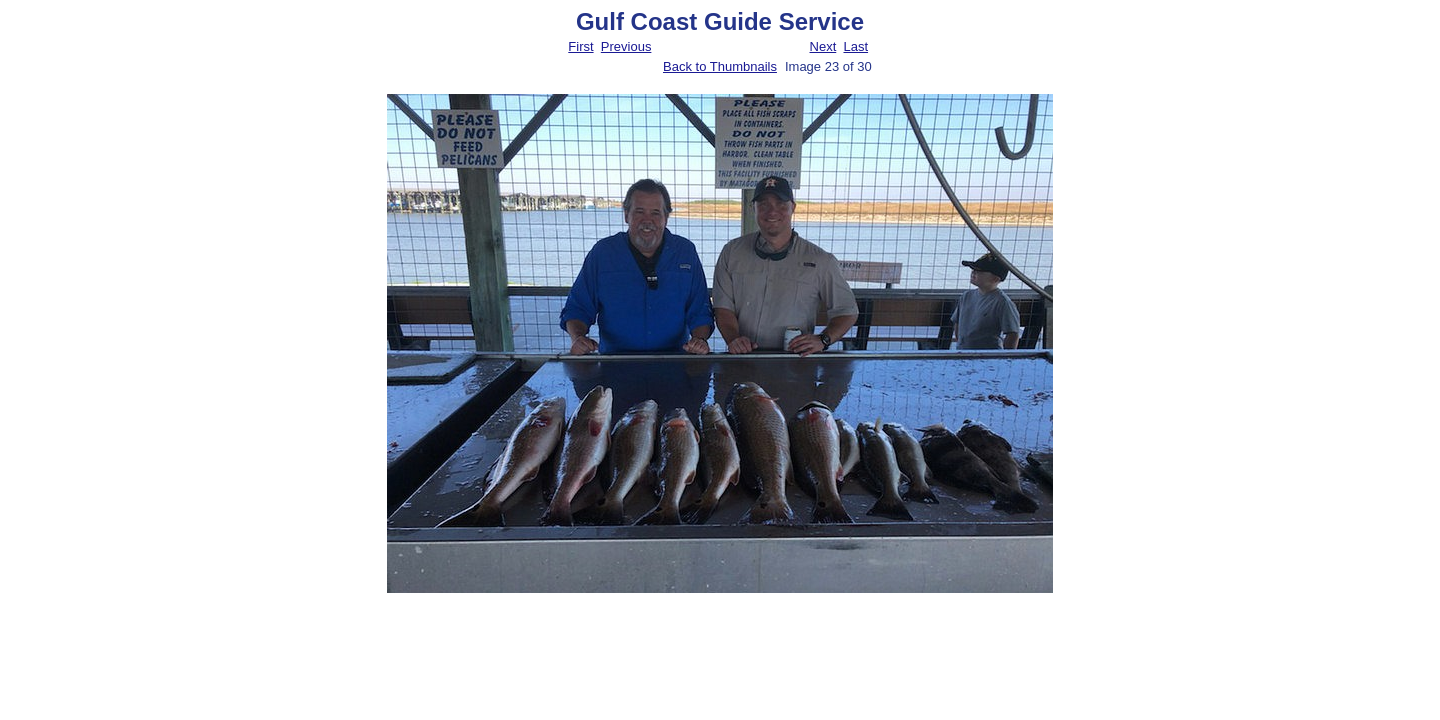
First (580, 46)
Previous (626, 46)
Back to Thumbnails (720, 66)
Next (823, 46)
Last (855, 46)
